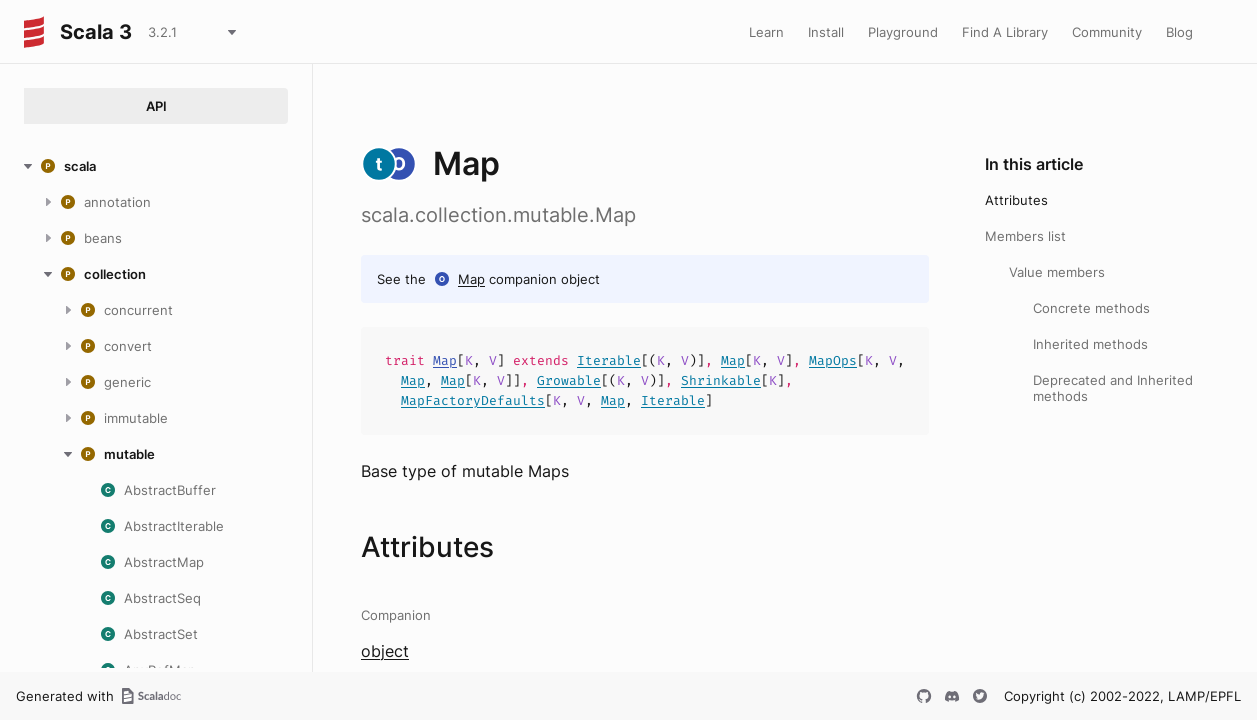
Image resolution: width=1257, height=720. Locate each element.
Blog (1179, 32)
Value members (1057, 272)
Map (471, 279)
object (385, 651)
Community (1107, 32)
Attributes (1016, 200)
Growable (569, 380)
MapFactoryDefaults (473, 400)
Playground (903, 32)
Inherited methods (1090, 344)
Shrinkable (721, 380)
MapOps (833, 360)
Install (826, 32)
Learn (766, 32)
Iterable (609, 360)
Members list (1025, 236)
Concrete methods (1091, 308)
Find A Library (1005, 32)
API (156, 106)
